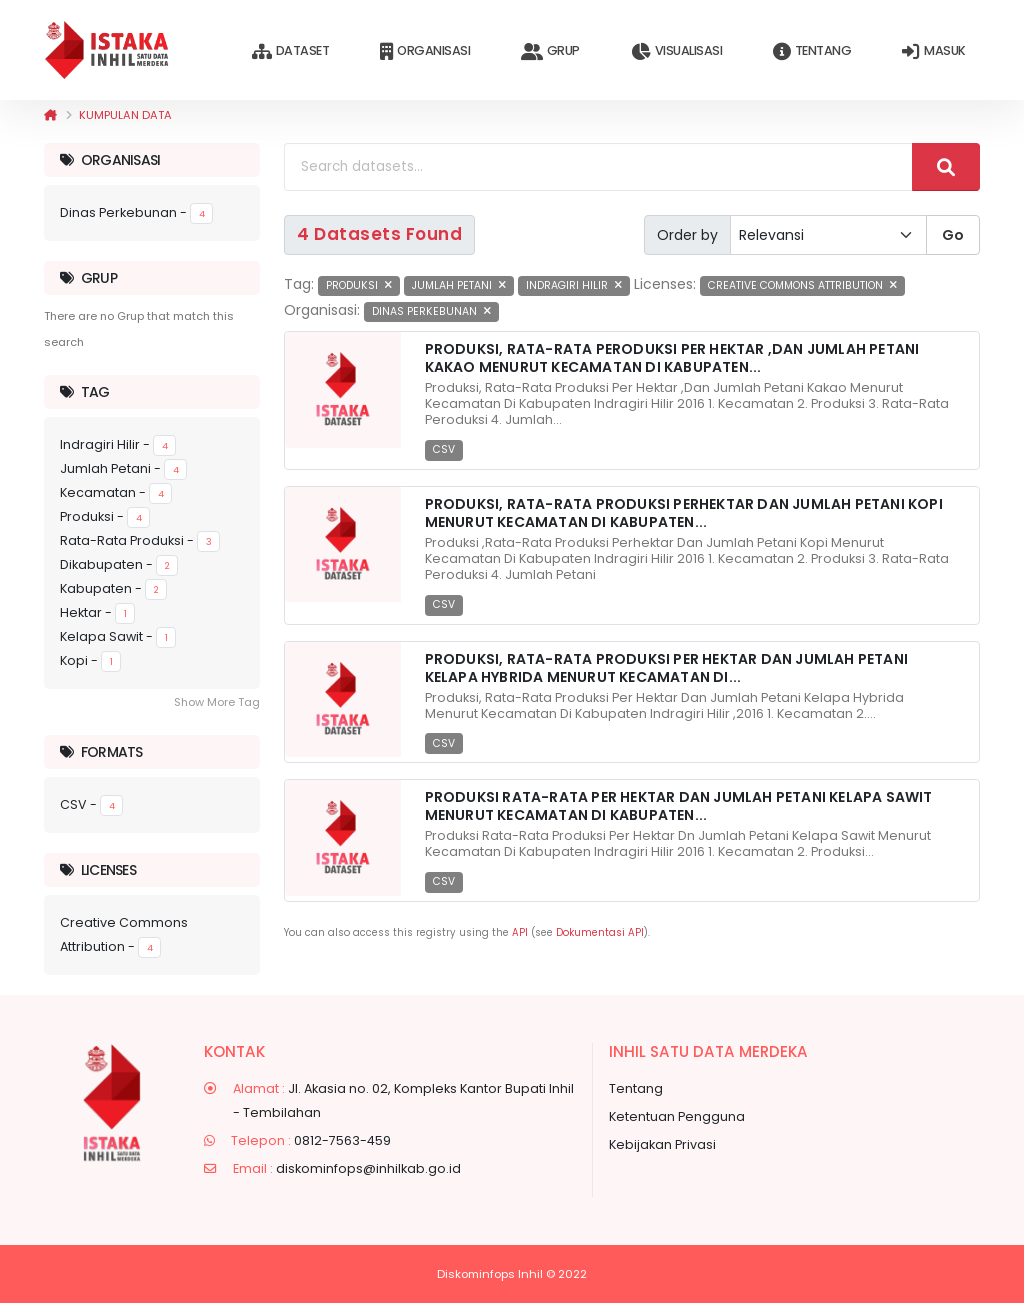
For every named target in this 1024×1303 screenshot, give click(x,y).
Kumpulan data (125, 115)
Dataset (290, 51)
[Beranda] (50, 115)
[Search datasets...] (598, 167)
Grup (550, 51)
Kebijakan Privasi (662, 1144)
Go (953, 235)
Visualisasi (676, 51)
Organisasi (425, 51)
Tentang (812, 51)
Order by (687, 235)
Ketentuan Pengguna (677, 1116)
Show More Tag (217, 702)
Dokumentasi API (600, 932)
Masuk (933, 51)
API (520, 932)
